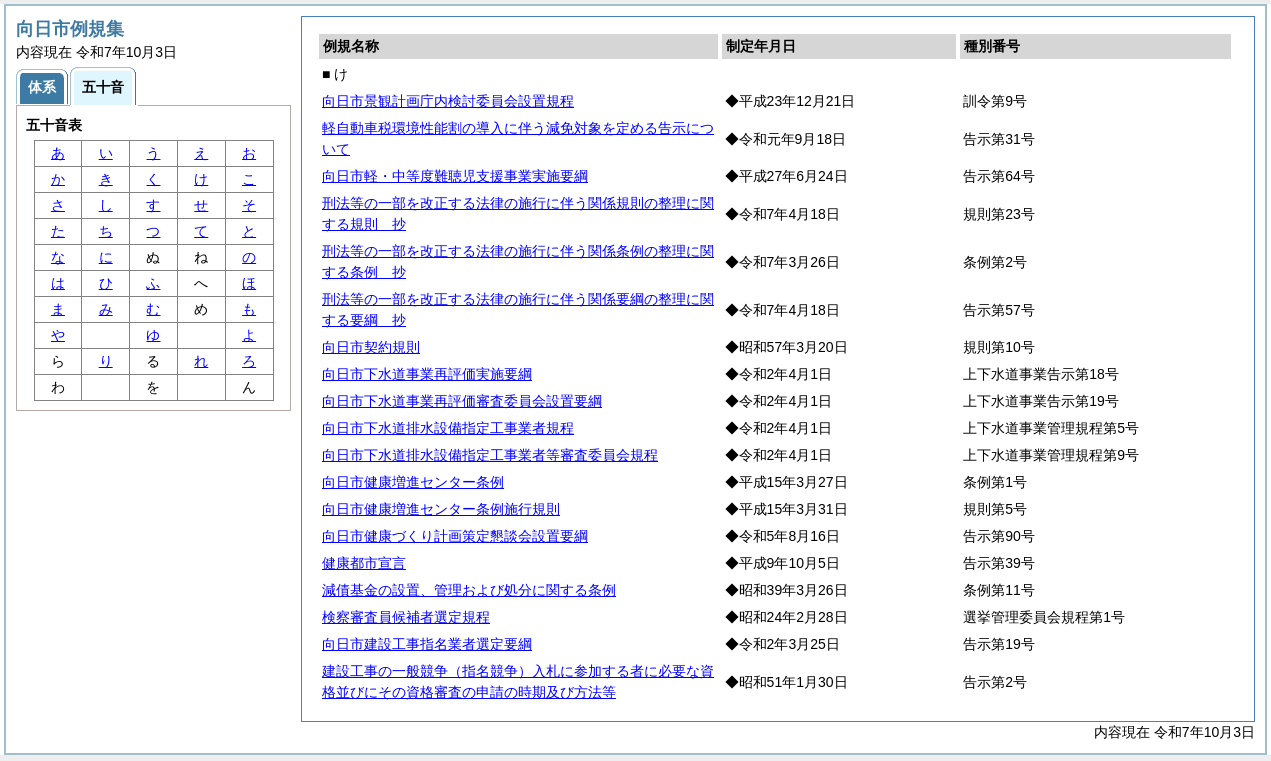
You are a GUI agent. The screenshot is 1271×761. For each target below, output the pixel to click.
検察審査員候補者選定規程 (406, 617)
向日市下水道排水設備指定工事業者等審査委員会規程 (490, 455)
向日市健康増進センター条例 (413, 482)
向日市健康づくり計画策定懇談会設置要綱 (455, 536)
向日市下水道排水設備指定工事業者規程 (448, 428)
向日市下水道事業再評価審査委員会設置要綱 (462, 401)
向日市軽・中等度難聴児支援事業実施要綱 (455, 176)
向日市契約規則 (371, 347)
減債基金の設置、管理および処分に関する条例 (469, 590)
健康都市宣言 (364, 563)
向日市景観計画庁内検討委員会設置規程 (448, 101)
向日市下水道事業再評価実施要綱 (427, 374)
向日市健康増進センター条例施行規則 (441, 509)
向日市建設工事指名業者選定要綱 (427, 644)
